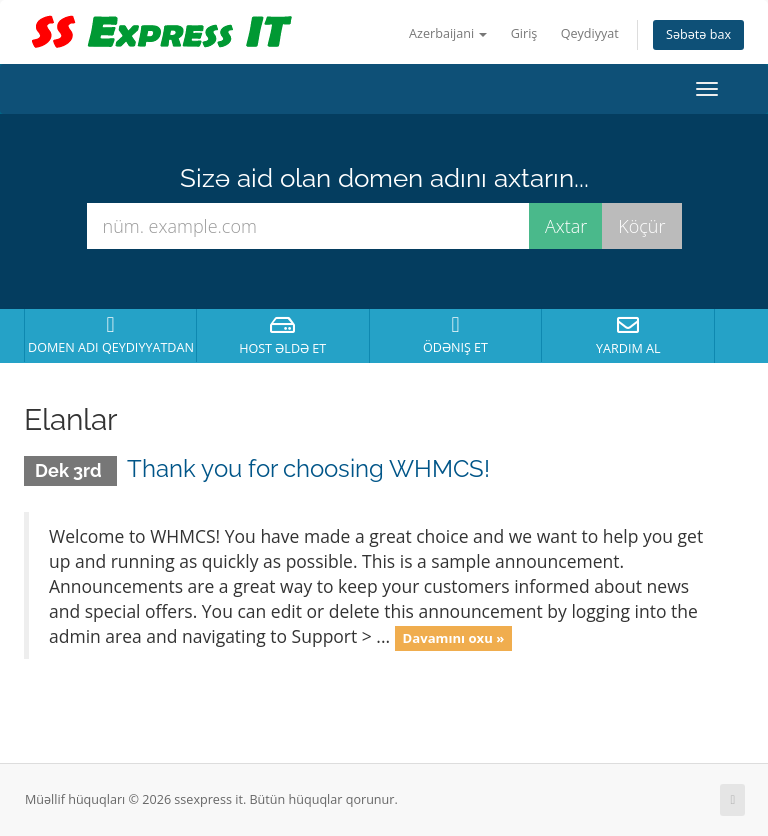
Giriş (524, 33)
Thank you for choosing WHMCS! (308, 468)
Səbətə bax (698, 34)
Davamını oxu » (454, 638)
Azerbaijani (448, 33)
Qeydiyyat (590, 33)
